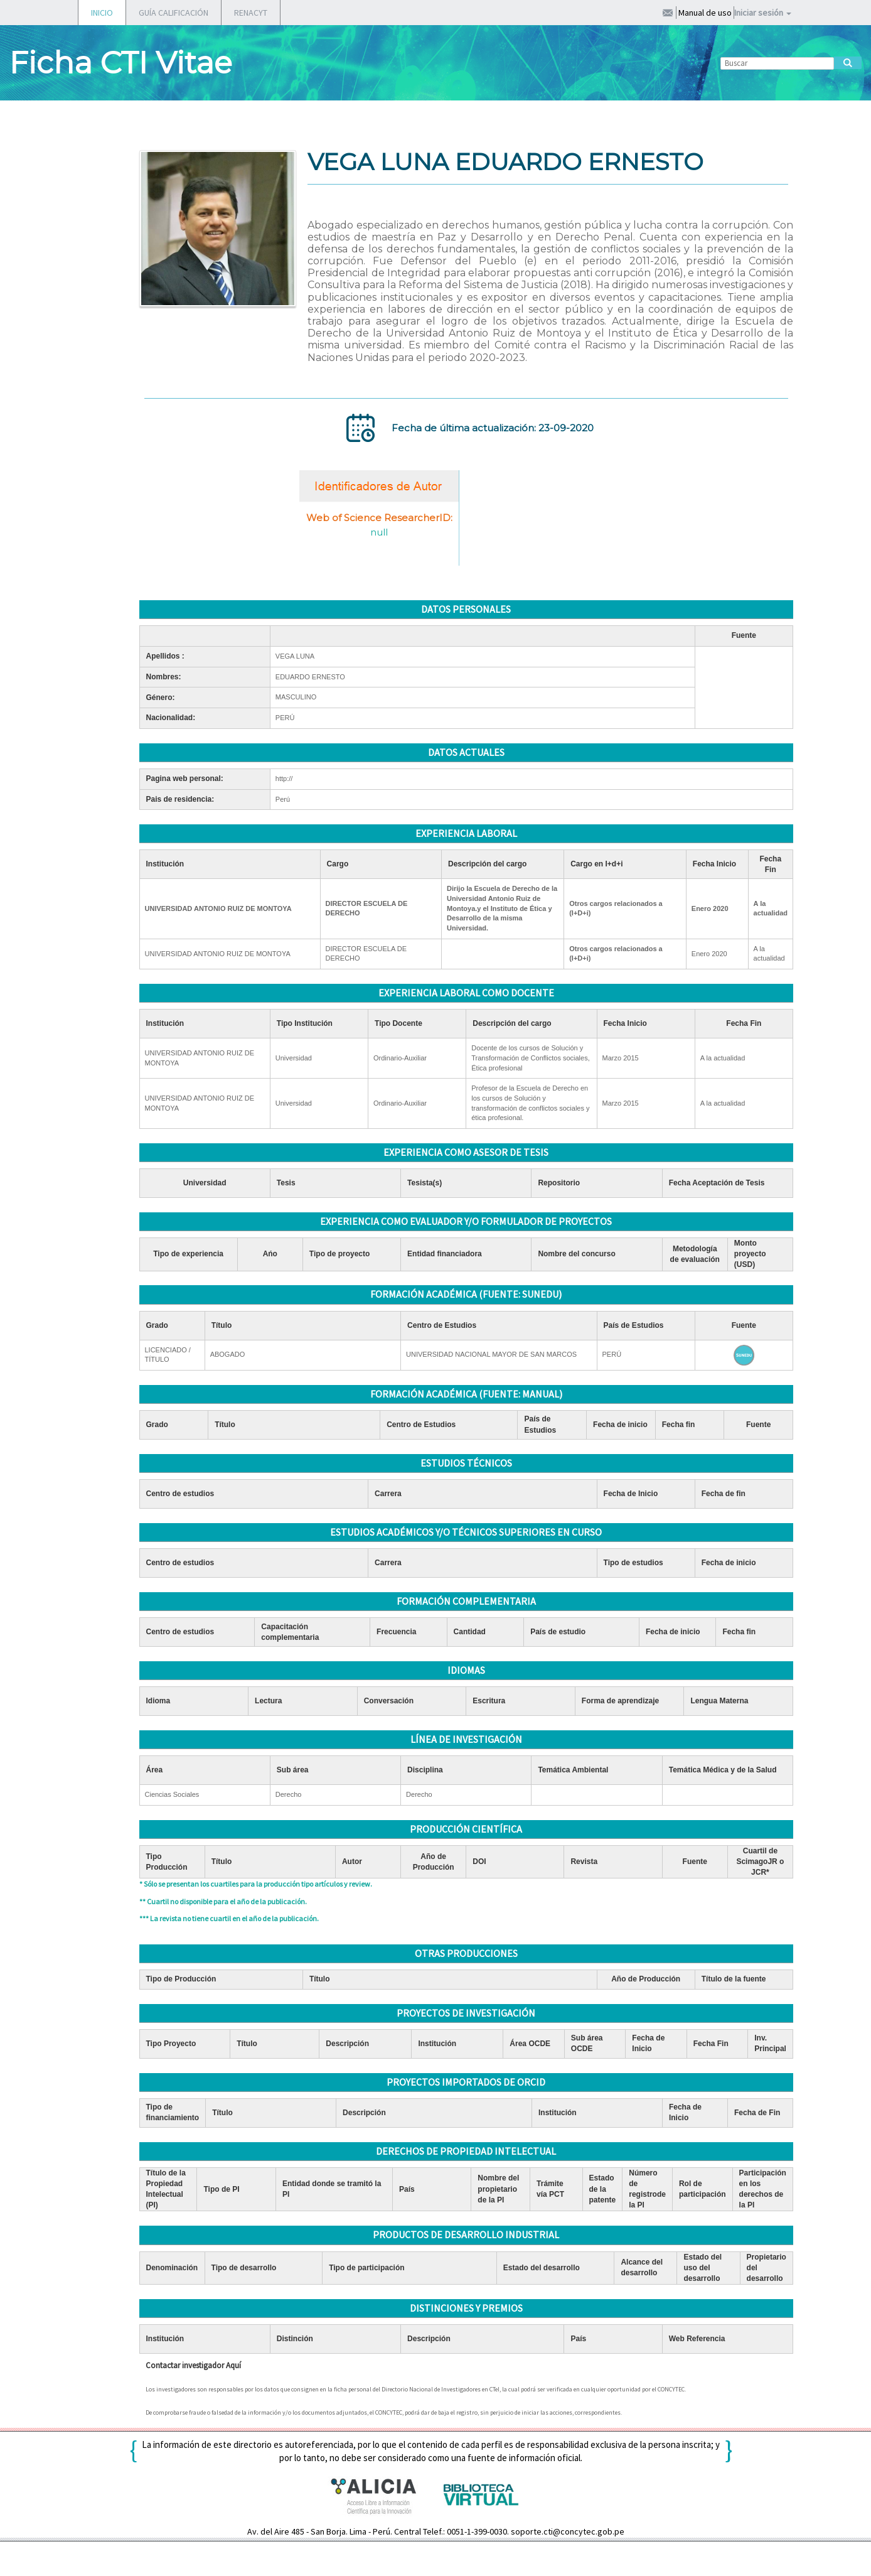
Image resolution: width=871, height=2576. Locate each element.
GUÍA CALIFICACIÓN (173, 12)
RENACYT (250, 12)
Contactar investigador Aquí (193, 2365)
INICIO (102, 12)
